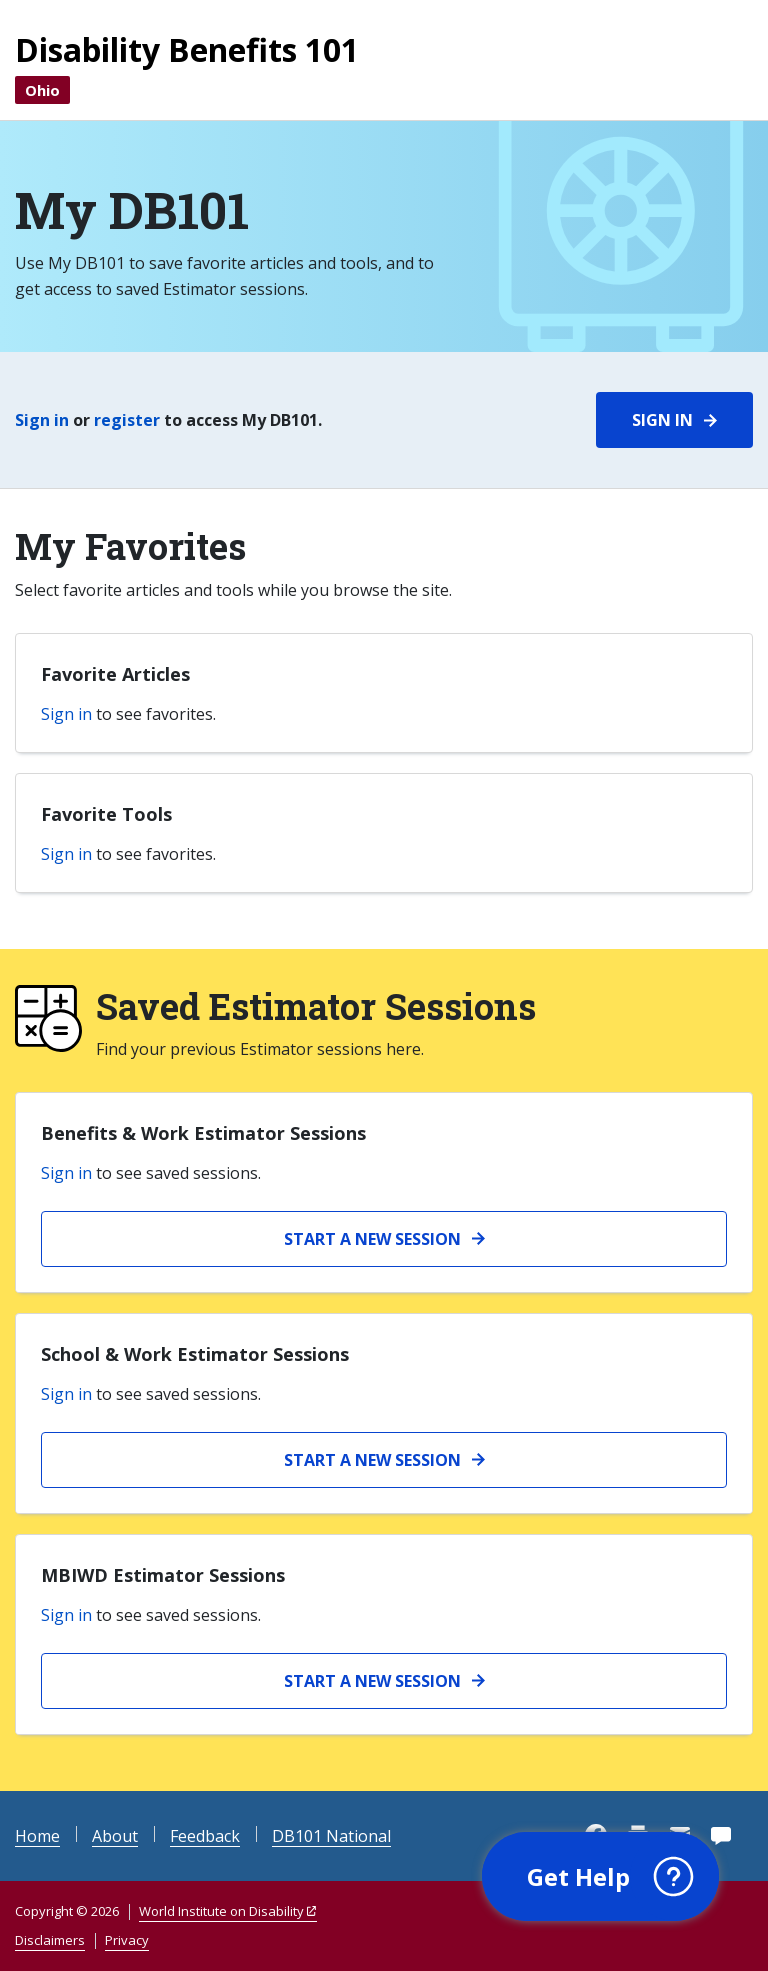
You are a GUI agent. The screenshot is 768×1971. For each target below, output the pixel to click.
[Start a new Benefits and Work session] (384, 1239)
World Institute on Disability (221, 1911)
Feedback (205, 1836)
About (115, 1836)
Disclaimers (50, 1940)
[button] (599, 1876)
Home (37, 1836)
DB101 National (331, 1836)
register (127, 420)
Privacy (127, 1940)
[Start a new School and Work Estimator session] (384, 1460)
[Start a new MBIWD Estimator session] (384, 1681)
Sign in (42, 420)
